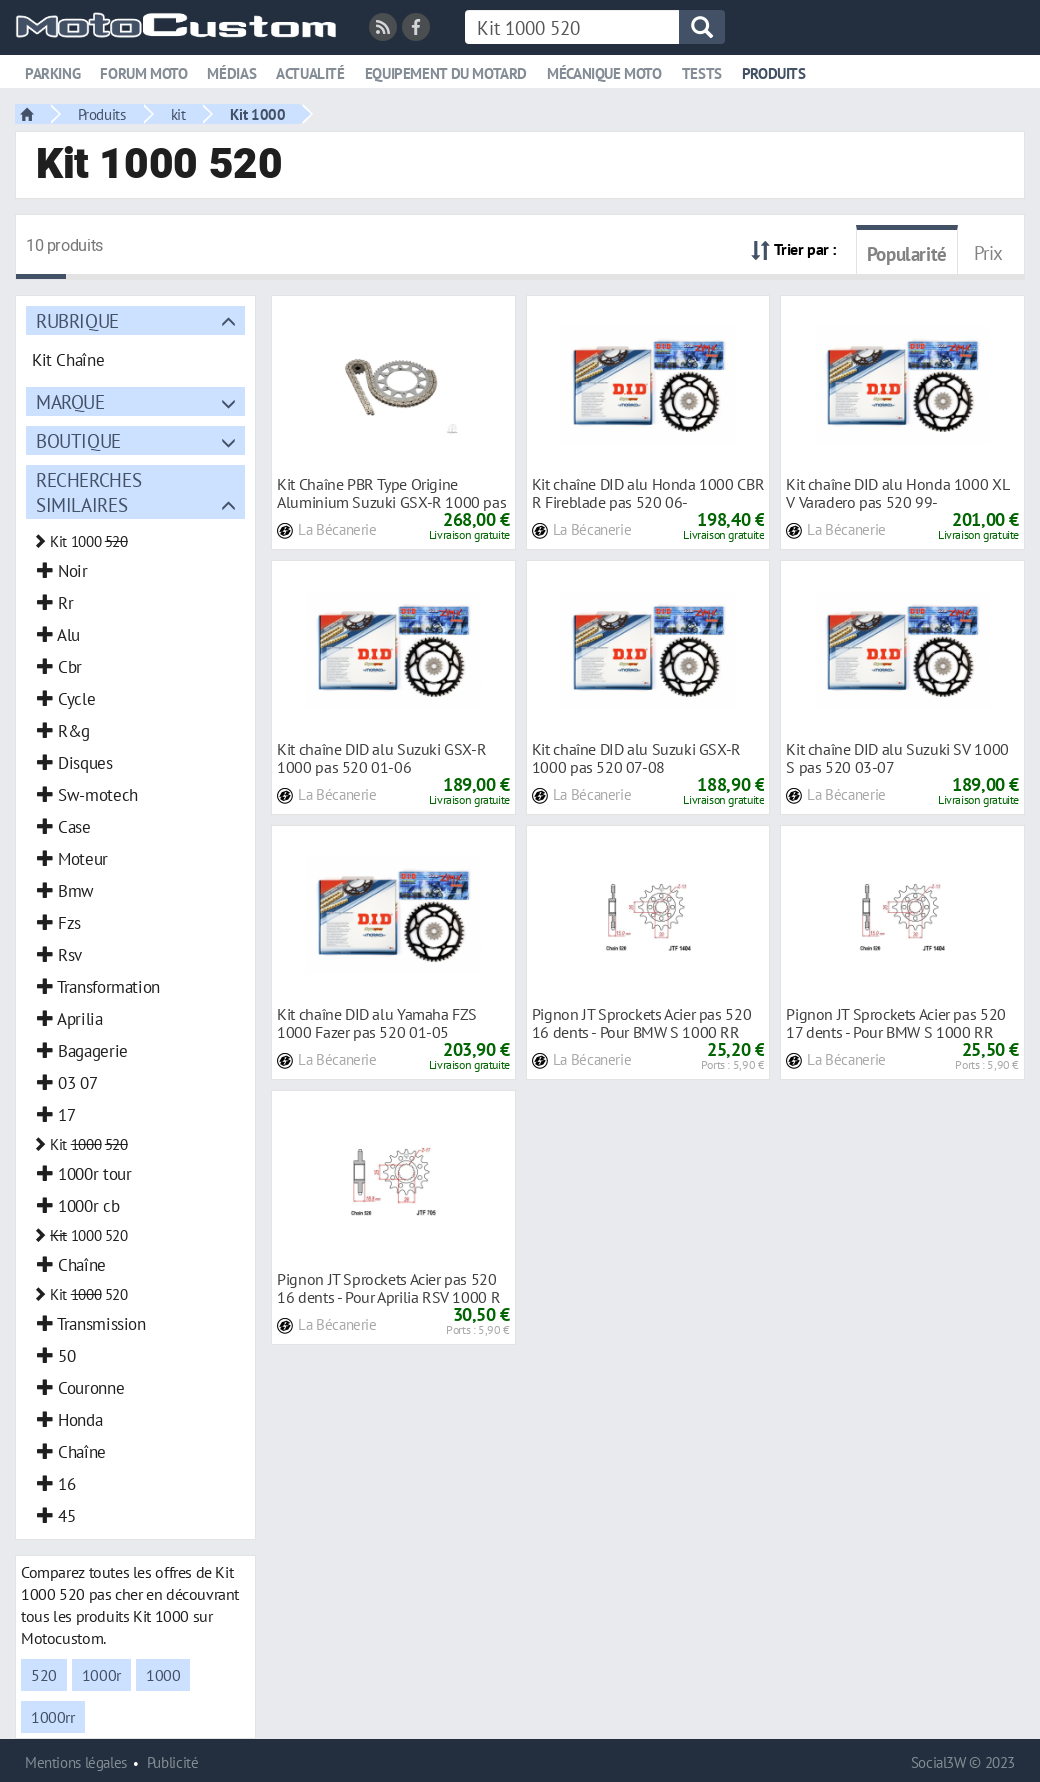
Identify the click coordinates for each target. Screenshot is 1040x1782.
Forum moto (143, 73)
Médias (231, 73)
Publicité (173, 1762)
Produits (774, 73)
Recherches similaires (88, 492)
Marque (70, 401)
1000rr (53, 1717)
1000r (101, 1675)
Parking (52, 73)
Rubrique (77, 320)
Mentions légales (76, 1762)
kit (178, 114)
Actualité (310, 73)
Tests (702, 73)
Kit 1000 (257, 114)
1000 (163, 1675)
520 (44, 1675)
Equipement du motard (446, 73)
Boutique (78, 440)
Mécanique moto (604, 73)
